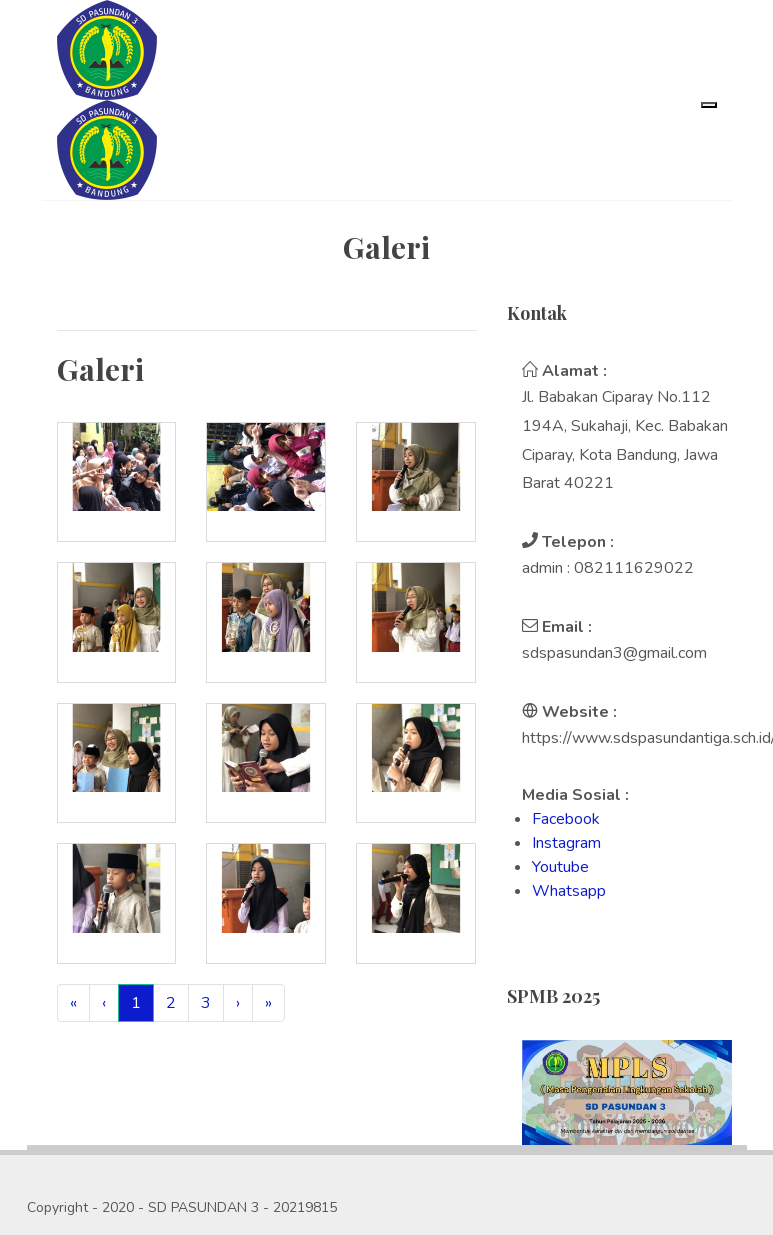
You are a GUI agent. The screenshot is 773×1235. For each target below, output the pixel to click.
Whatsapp (569, 891)
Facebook (566, 819)
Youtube (560, 867)
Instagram (566, 843)
